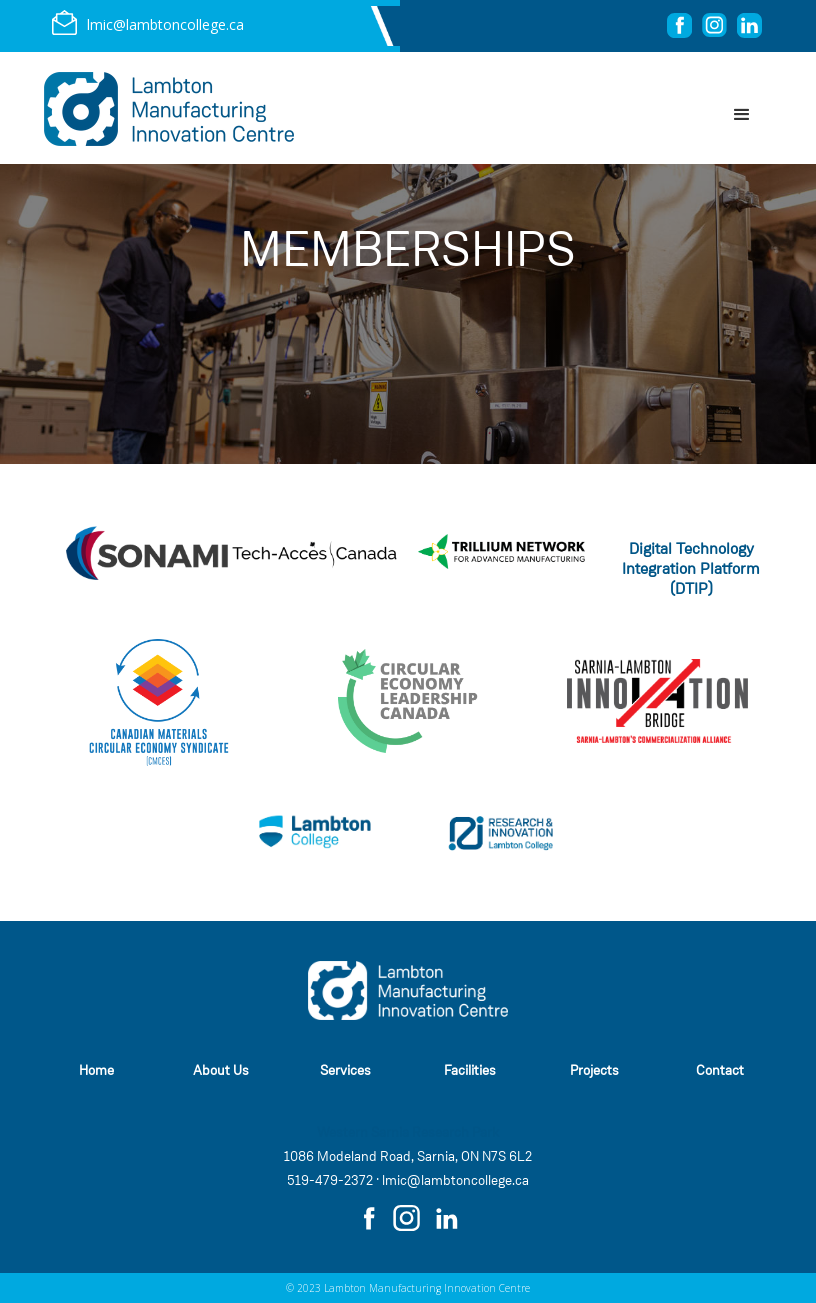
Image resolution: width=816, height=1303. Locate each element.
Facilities (470, 1070)
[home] (169, 109)
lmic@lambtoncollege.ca (455, 1180)
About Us (221, 1070)
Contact (720, 1070)
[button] (742, 115)
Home (96, 1070)
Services (345, 1070)
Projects (594, 1070)
